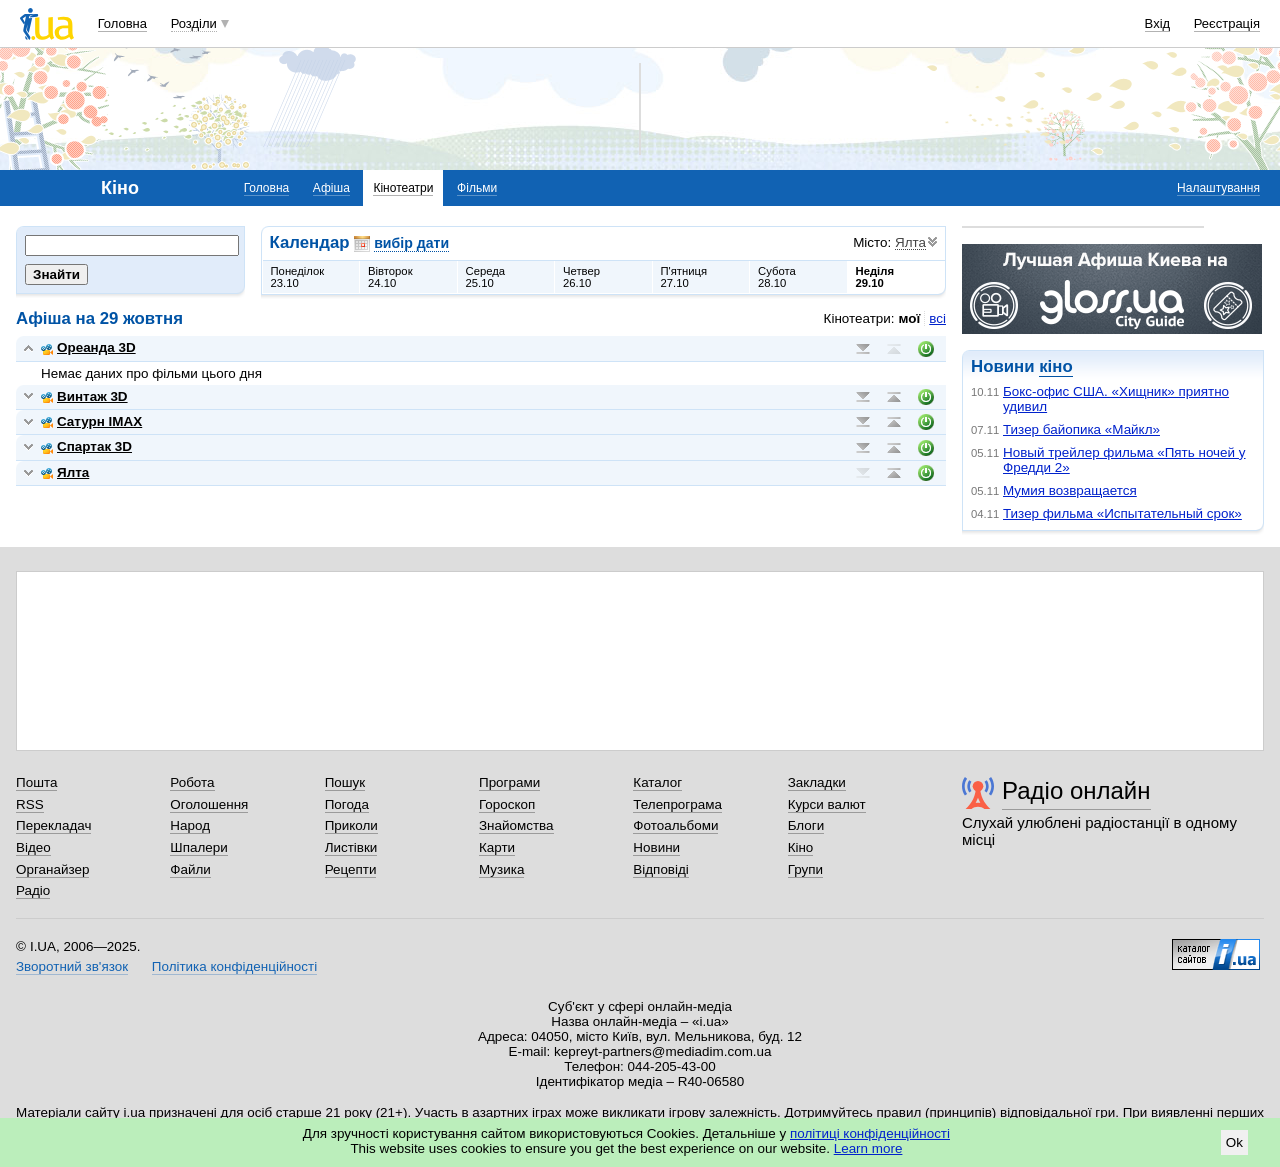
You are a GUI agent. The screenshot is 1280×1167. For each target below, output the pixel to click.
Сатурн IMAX (91, 421)
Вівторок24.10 (390, 277)
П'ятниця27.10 (684, 277)
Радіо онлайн (1076, 790)
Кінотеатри (403, 188)
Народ (190, 825)
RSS (30, 804)
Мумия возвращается (1070, 490)
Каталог (657, 782)
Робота (192, 782)
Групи (805, 869)
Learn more (868, 1148)
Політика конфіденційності (234, 966)
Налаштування (1218, 188)
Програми (509, 782)
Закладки (817, 782)
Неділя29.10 (875, 277)
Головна (122, 23)
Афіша (331, 188)
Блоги (806, 825)
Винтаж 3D (84, 396)
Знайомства (516, 825)
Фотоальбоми (675, 825)
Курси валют (827, 804)
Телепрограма (677, 804)
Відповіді (661, 869)
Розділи (194, 23)
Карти (497, 847)
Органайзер (52, 869)
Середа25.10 (486, 277)
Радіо (33, 890)
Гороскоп (507, 804)
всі (937, 318)
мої (910, 318)
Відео (33, 847)
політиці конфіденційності (870, 1133)
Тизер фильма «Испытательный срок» (1122, 513)
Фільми (477, 188)
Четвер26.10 (581, 277)
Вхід (1158, 23)
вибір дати (411, 243)
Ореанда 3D (88, 347)
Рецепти (351, 869)
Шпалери (198, 847)
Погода (347, 804)
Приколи (351, 825)
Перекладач (53, 825)
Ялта (65, 472)
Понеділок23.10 (298, 277)
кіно (1055, 366)
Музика (501, 869)
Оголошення (209, 804)
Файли (190, 869)
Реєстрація (1227, 23)
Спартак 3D (86, 446)
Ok (1234, 1142)
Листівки (351, 847)
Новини (656, 847)
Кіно (801, 847)
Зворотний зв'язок (72, 966)
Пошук (345, 782)
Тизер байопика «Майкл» (1081, 429)
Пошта (36, 782)
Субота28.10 (777, 277)
